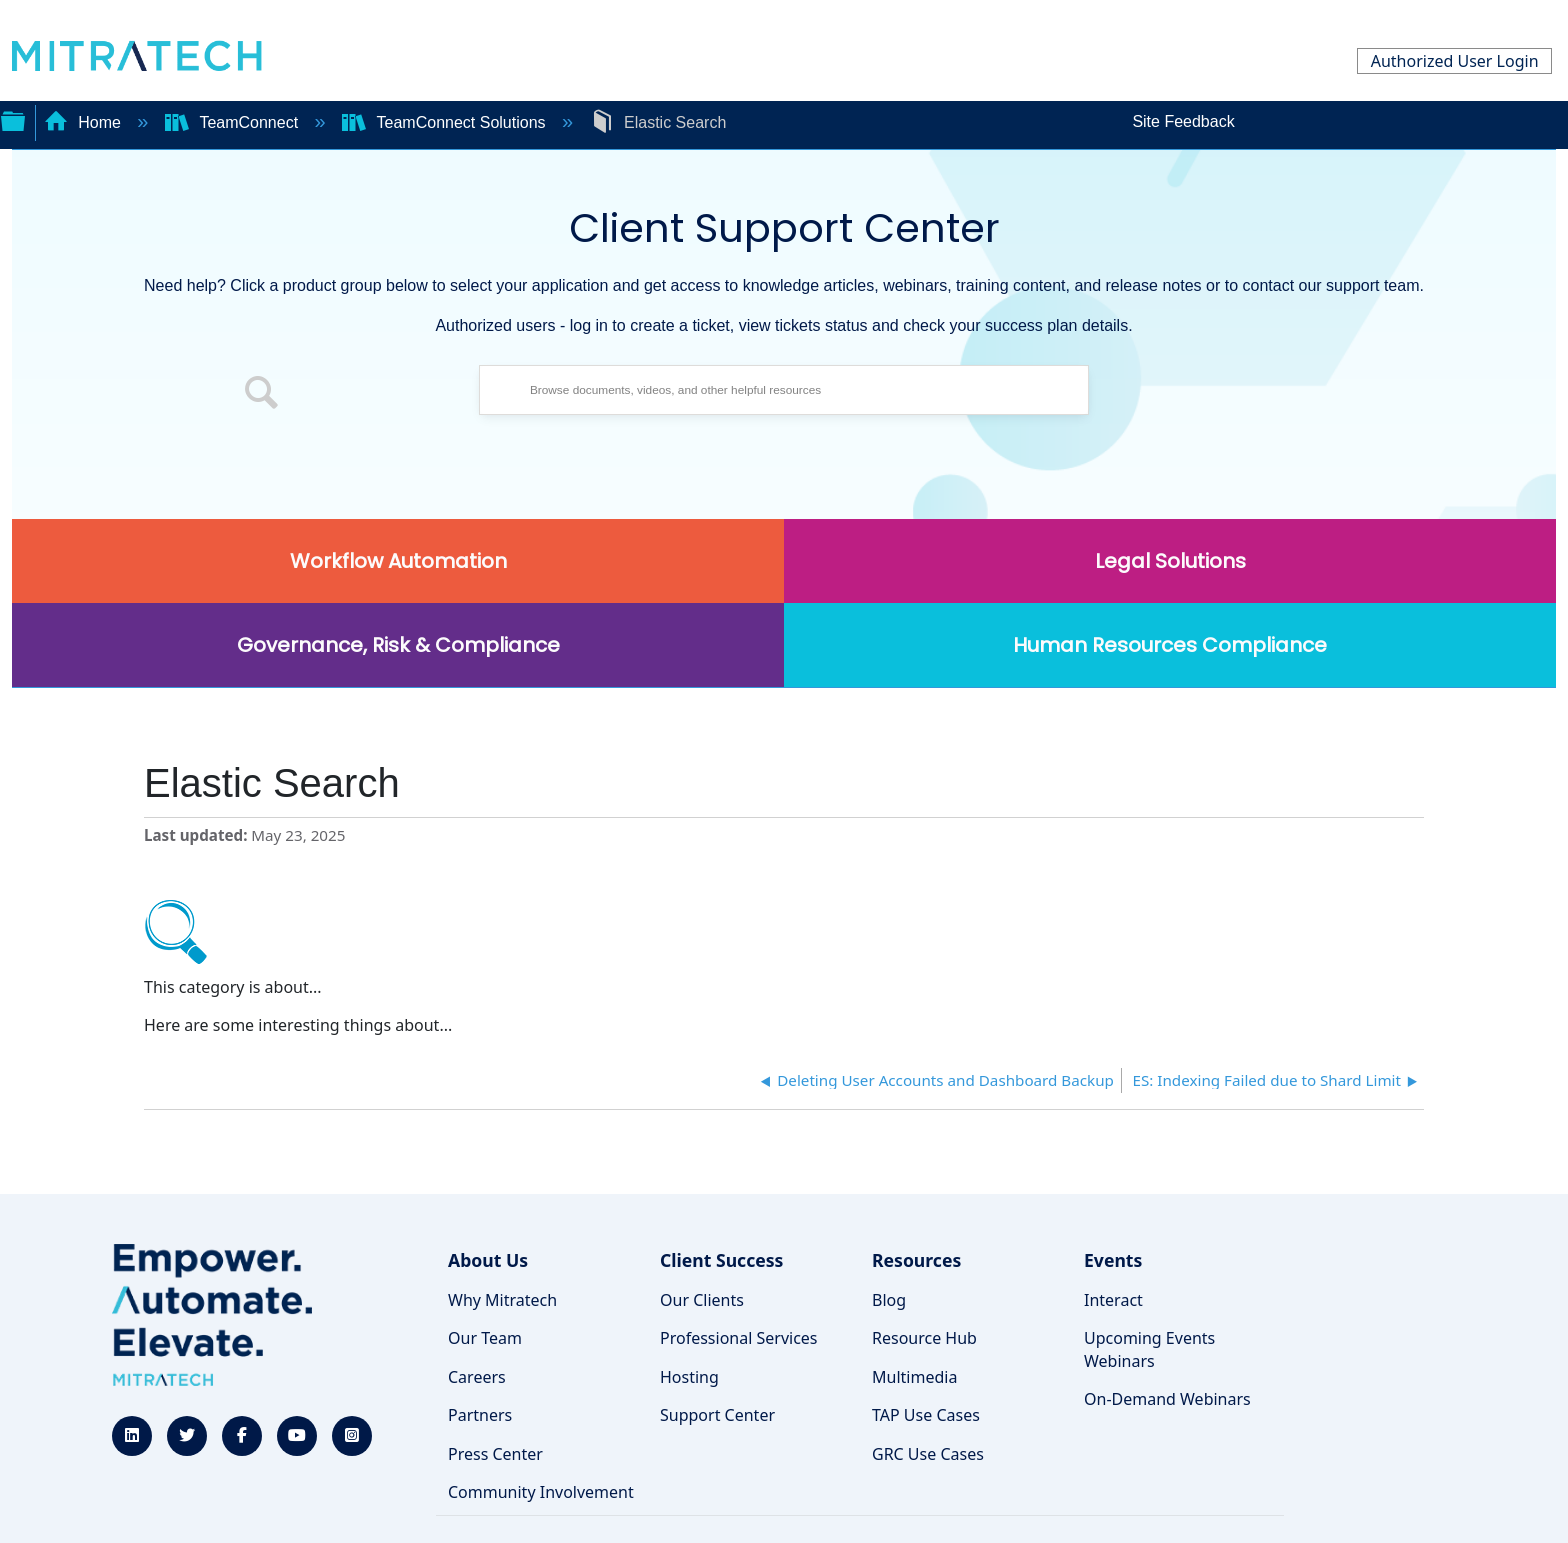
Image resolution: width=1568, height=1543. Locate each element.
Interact (1113, 1300)
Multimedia (914, 1377)
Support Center (717, 1415)
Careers (477, 1377)
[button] (262, 395)
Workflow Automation (398, 561)
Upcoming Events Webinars (1149, 1349)
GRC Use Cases (928, 1454)
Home (85, 122)
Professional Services (739, 1338)
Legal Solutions (1170, 561)
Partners (480, 1415)
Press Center (495, 1454)
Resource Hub (924, 1338)
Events (1113, 1260)
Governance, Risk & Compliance (398, 645)
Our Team (485, 1338)
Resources (916, 1260)
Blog (889, 1300)
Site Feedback (1183, 121)
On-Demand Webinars (1167, 1399)
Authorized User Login (1455, 61)
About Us (488, 1260)
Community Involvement (541, 1492)
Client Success (721, 1260)
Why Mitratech (502, 1300)
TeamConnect (234, 122)
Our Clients (702, 1300)
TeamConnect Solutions (446, 122)
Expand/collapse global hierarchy (13, 119)
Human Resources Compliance (1170, 645)
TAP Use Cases (926, 1415)
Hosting (689, 1377)
